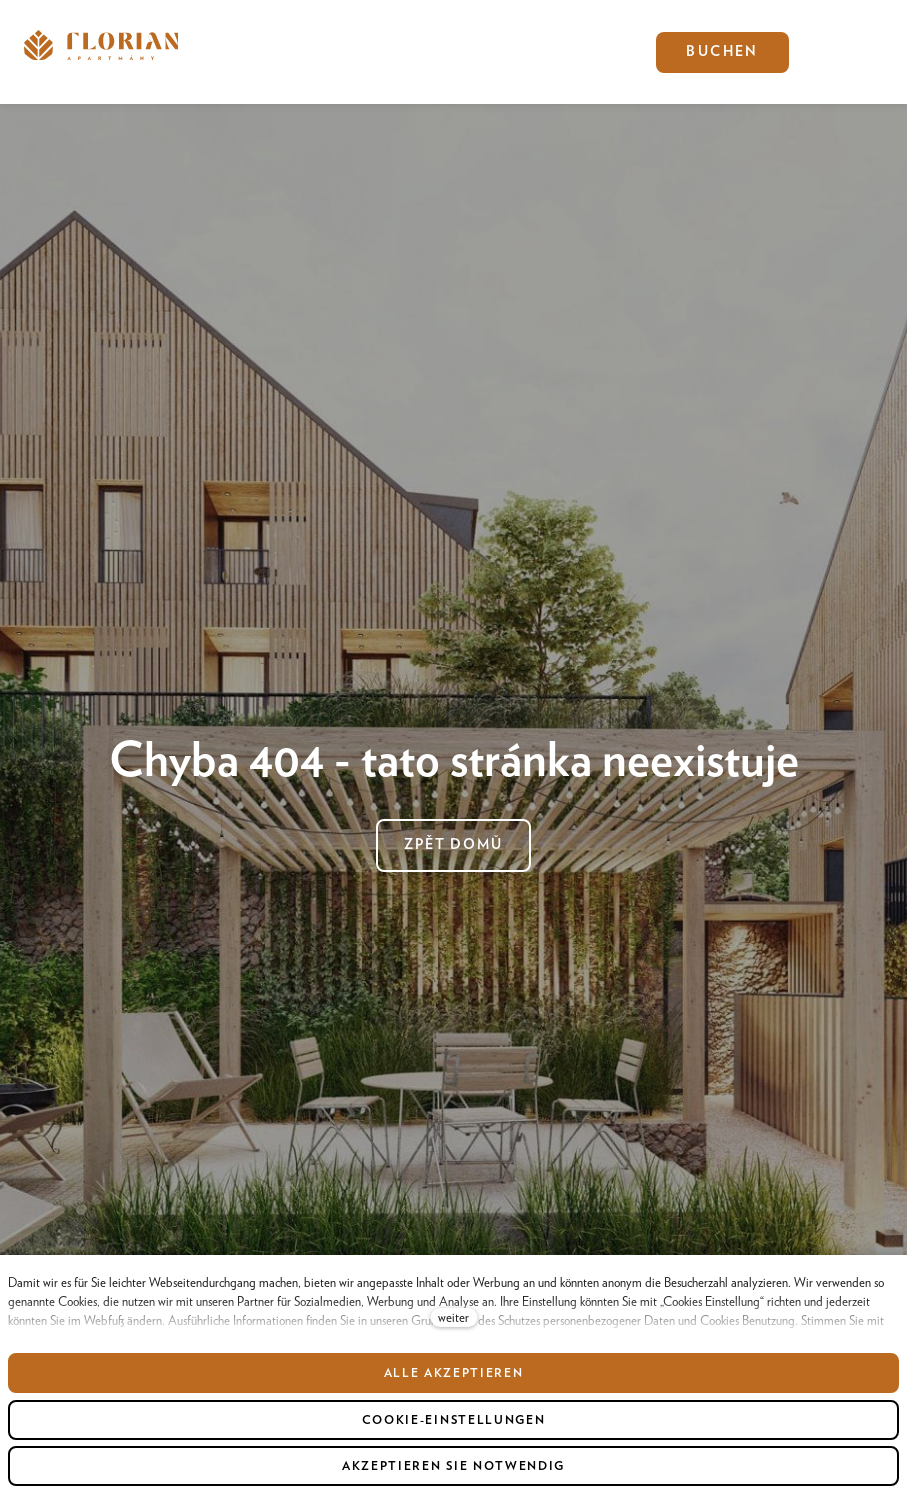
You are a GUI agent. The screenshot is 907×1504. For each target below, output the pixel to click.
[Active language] (815, 52)
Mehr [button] (395, 52)
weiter (453, 1317)
